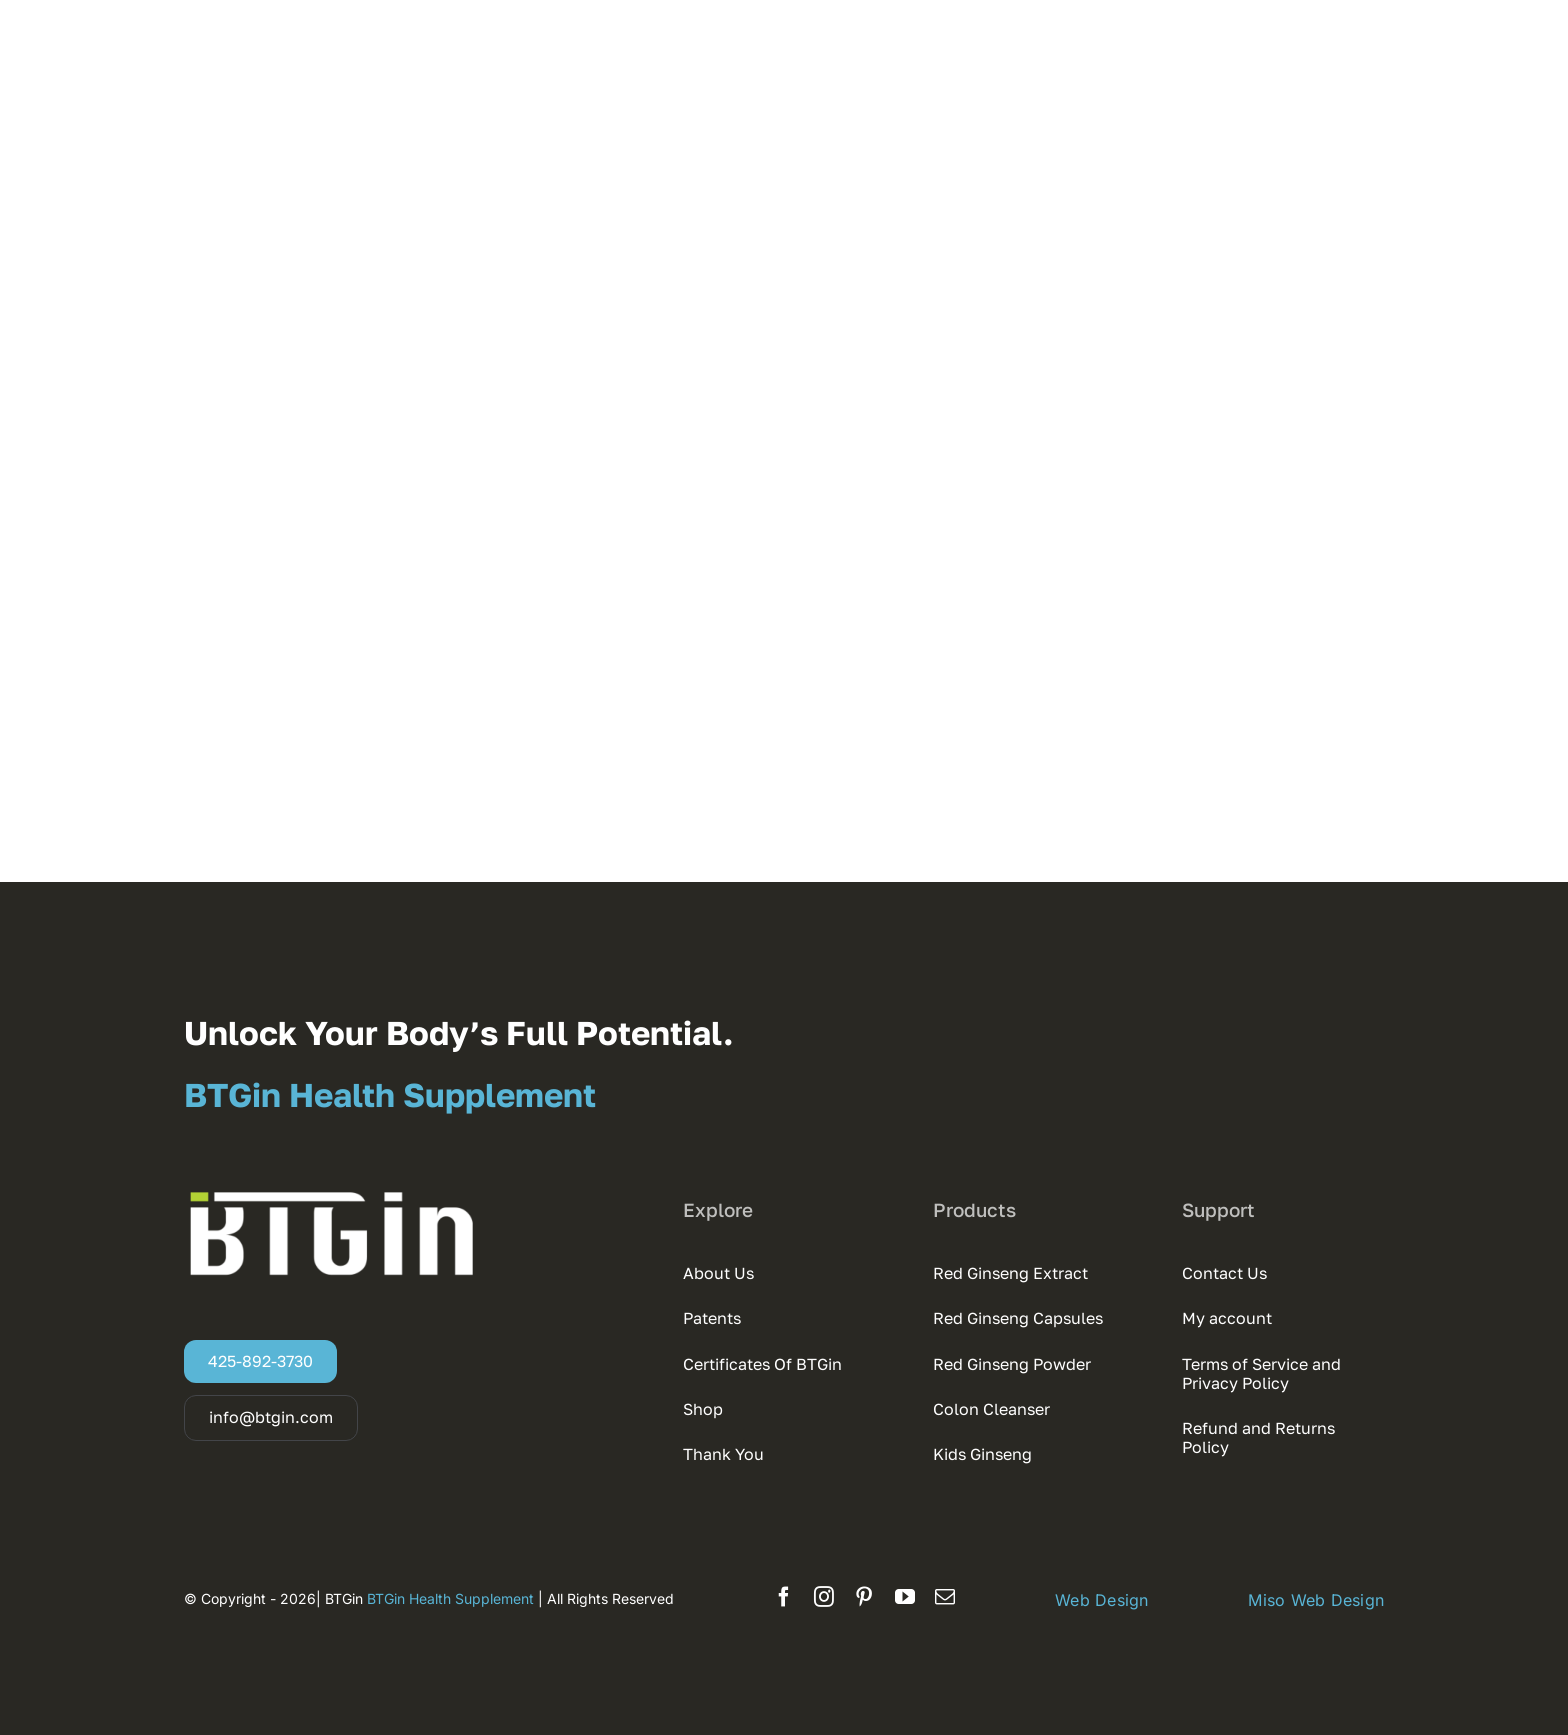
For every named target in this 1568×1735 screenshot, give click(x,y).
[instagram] (824, 1597)
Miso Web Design (1316, 1600)
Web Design (1101, 1600)
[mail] (945, 1597)
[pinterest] (864, 1597)
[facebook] (784, 1597)
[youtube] (905, 1597)
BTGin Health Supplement (452, 1598)
